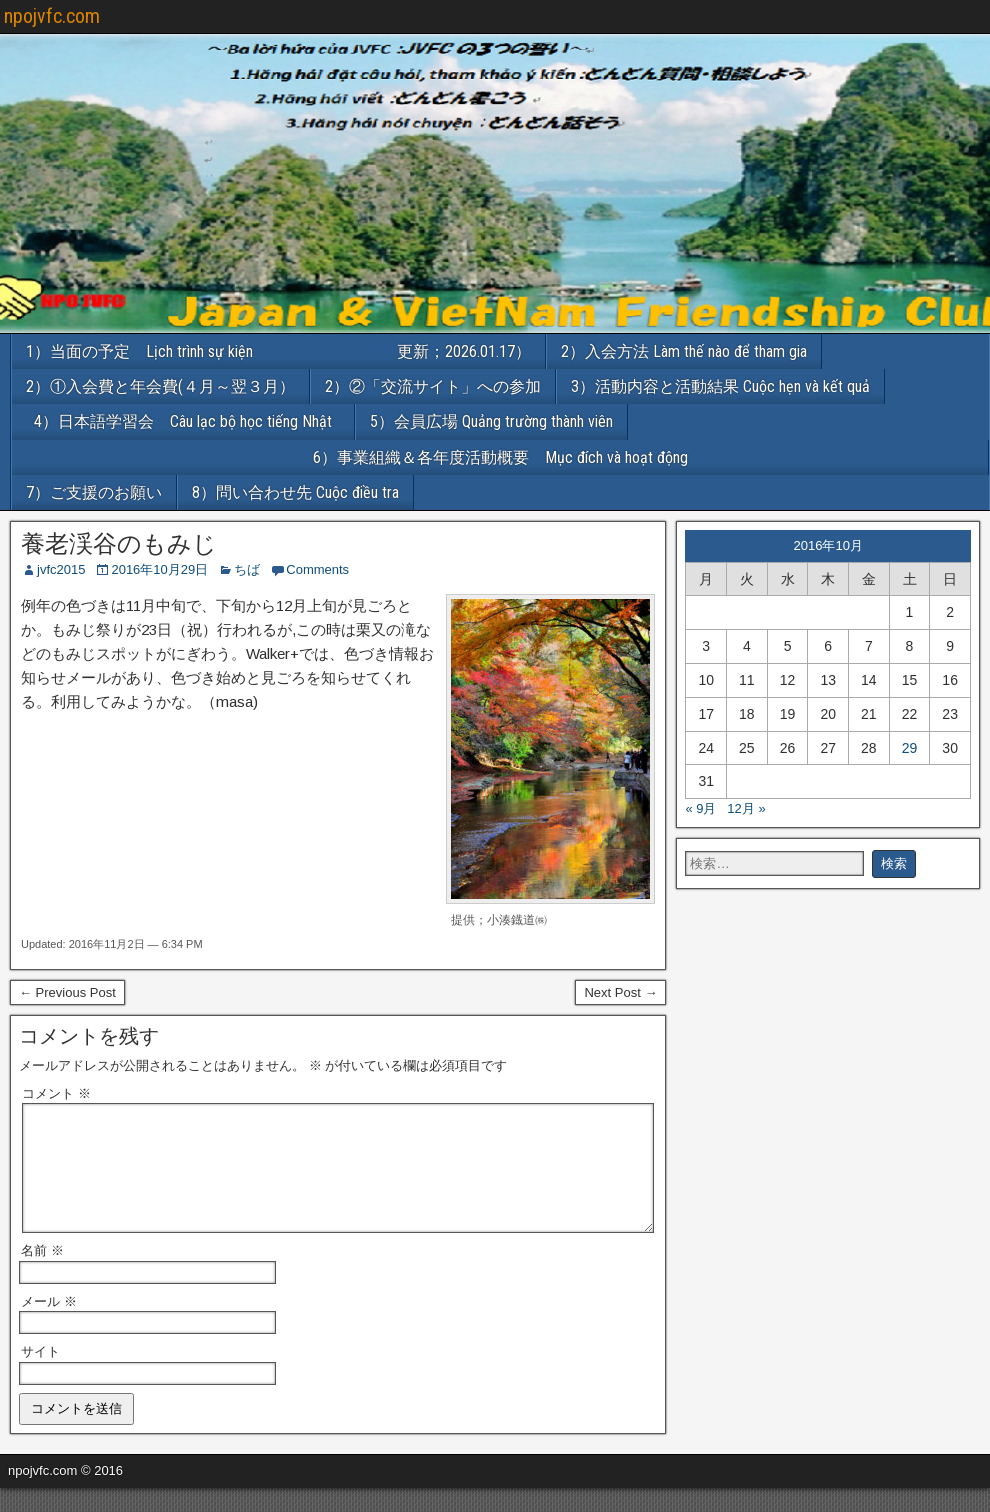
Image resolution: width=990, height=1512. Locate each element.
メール (49, 1325)
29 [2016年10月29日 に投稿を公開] (910, 748)
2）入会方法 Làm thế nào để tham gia (684, 351)
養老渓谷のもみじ (119, 544)
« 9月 (700, 808)
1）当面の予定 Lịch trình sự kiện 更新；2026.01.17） (278, 351)
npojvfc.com (52, 16)
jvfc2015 (61, 569)
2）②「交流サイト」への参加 (433, 386)
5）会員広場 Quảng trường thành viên (491, 421)
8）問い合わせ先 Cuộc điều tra (295, 492)
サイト (40, 1375)
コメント (56, 1093)
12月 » (746, 808)
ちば (247, 569)
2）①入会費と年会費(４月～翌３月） (160, 386)
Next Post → (620, 992)
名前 (42, 1274)
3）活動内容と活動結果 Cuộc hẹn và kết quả (720, 386)
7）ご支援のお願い (94, 492)
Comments (317, 569)
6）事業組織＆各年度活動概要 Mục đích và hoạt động (651, 457)
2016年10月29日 (159, 569)
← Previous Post (67, 992)
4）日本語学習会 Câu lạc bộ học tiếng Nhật (191, 421)
